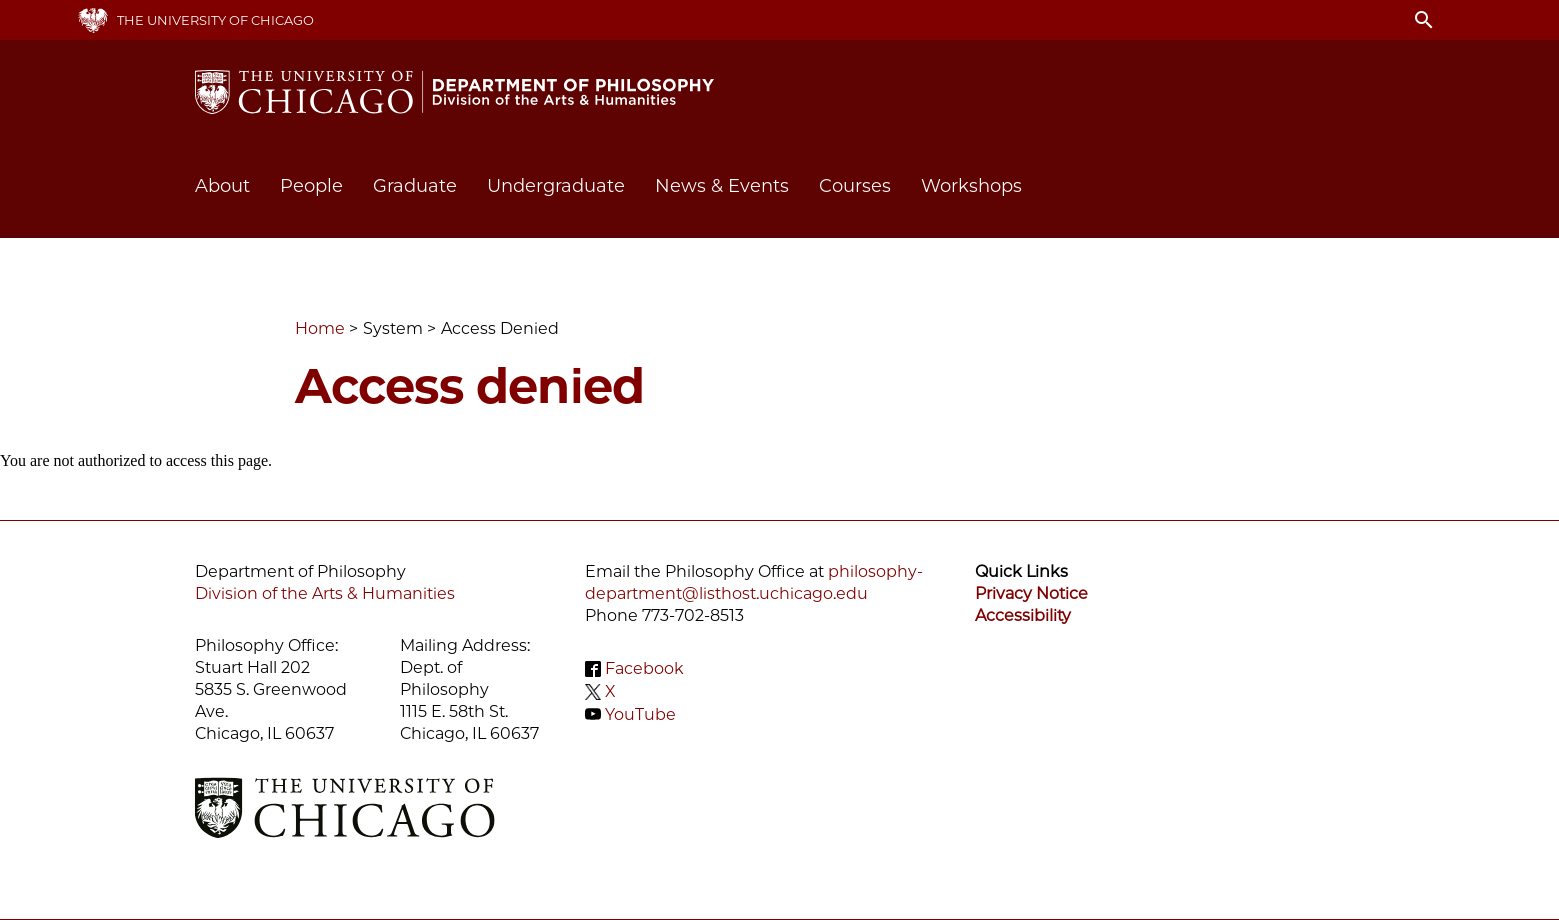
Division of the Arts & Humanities (325, 593)
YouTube (640, 713)
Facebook (644, 668)
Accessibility (1023, 615)
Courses (855, 186)
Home (320, 328)
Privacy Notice (1031, 593)
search (1424, 20)
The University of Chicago (215, 20)
